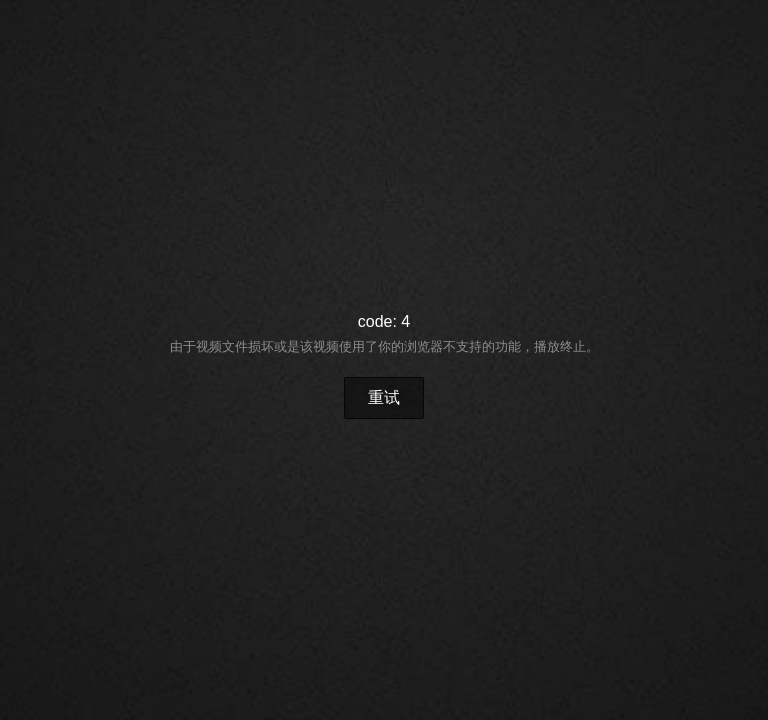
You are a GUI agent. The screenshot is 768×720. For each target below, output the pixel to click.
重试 (384, 397)
